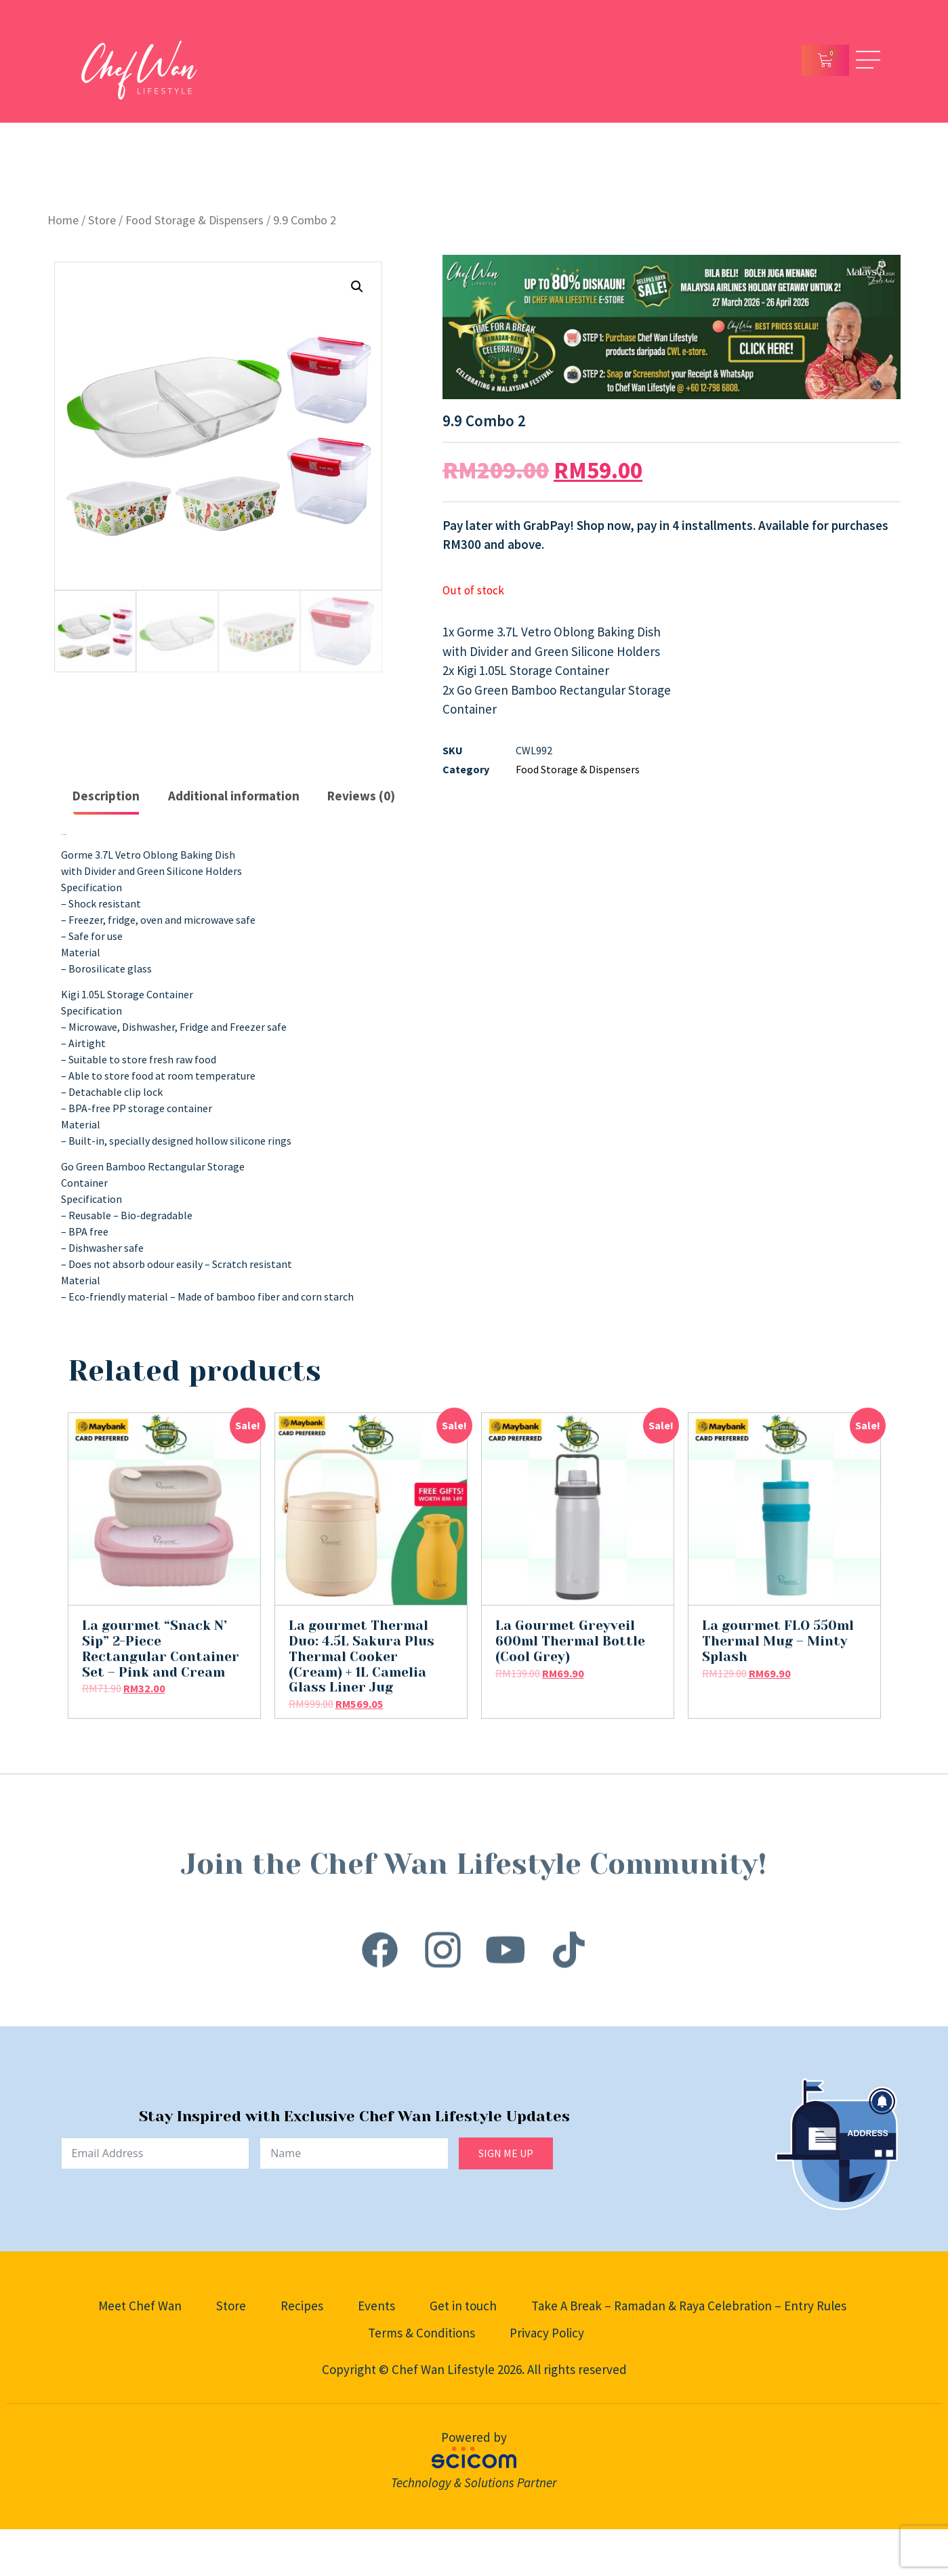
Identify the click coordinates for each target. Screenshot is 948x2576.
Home (63, 220)
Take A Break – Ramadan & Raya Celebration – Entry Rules (688, 2305)
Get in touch (463, 2305)
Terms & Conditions (421, 2333)
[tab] (107, 797)
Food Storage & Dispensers (194, 220)
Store (102, 220)
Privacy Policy (547, 2333)
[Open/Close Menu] (868, 60)
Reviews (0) (361, 796)
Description (106, 796)
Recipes (302, 2305)
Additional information (234, 796)
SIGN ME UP (505, 2153)
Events (376, 2305)
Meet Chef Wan (140, 2305)
